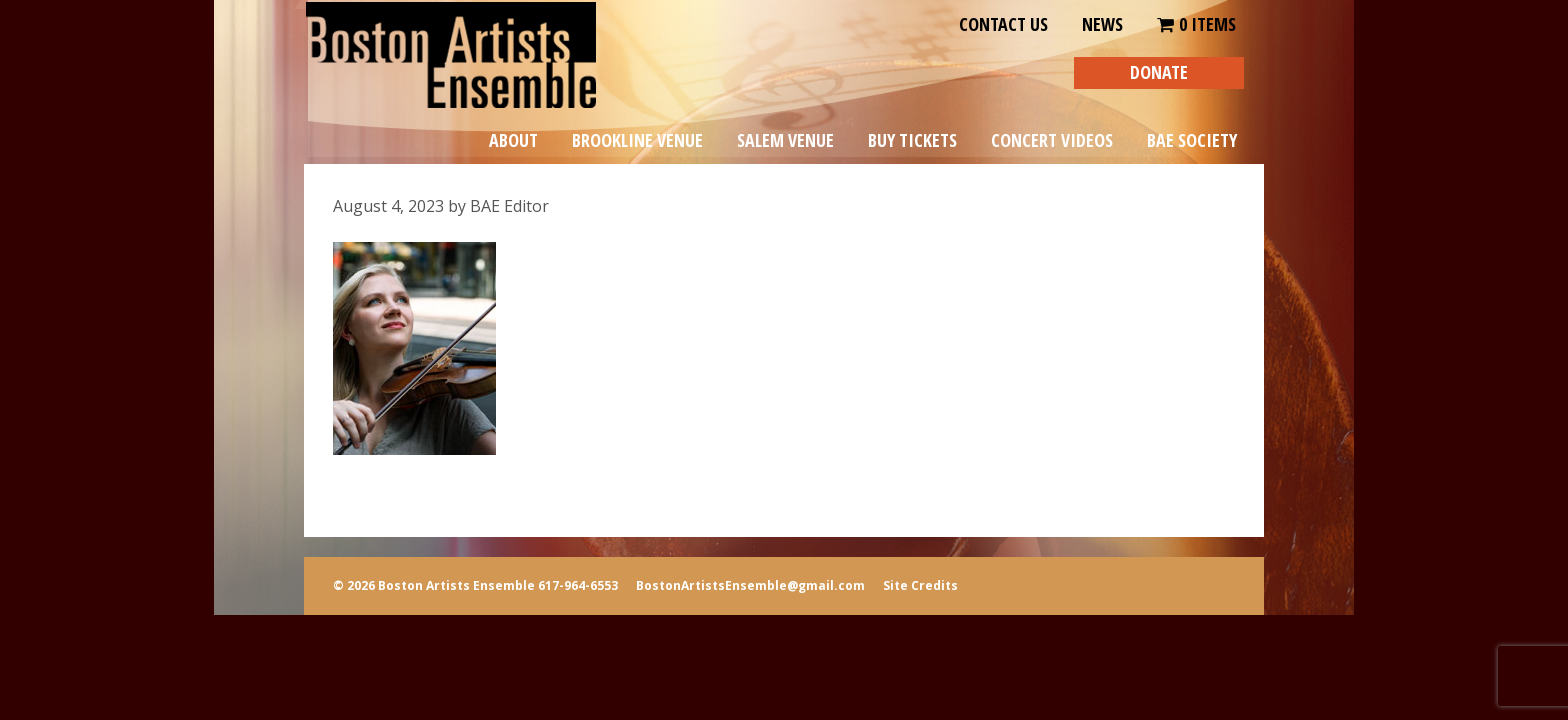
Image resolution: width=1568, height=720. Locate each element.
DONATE (1159, 72)
